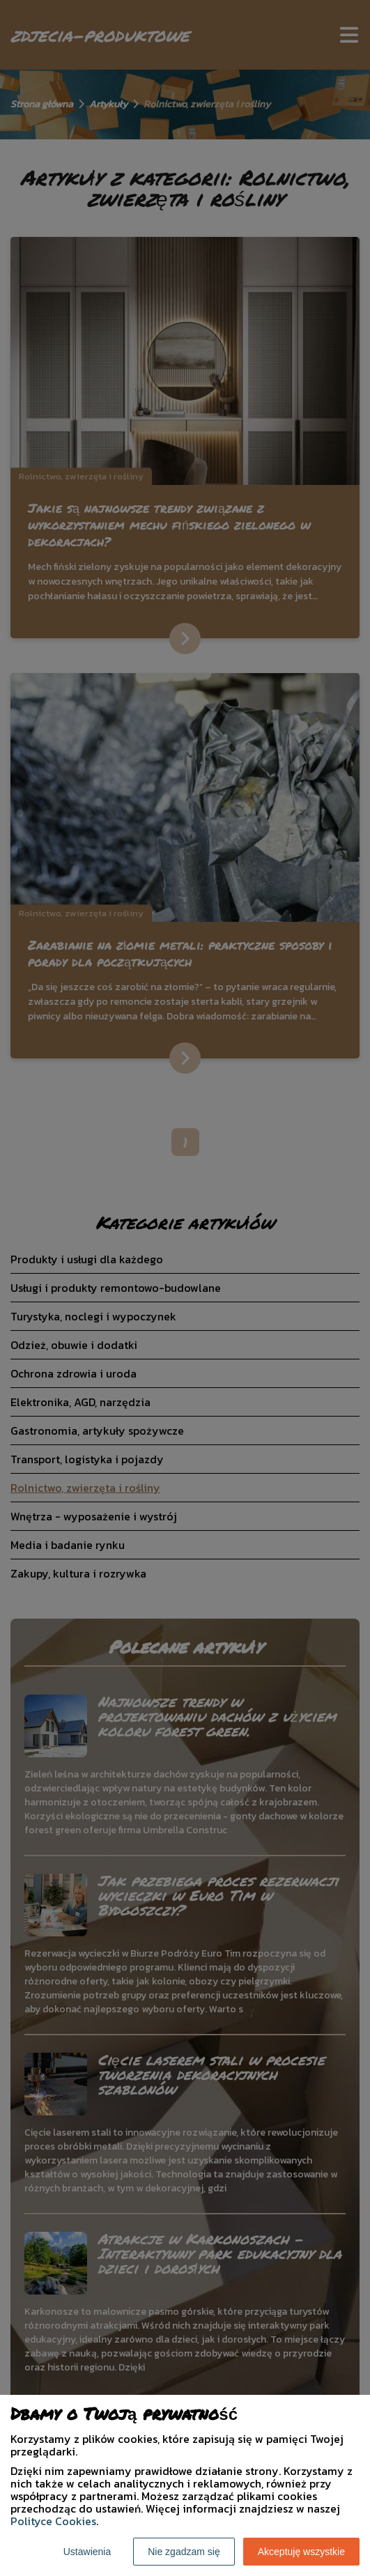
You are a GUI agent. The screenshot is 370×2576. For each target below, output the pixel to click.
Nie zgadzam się (184, 2551)
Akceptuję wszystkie (301, 2551)
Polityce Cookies (53, 2521)
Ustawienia (87, 2551)
